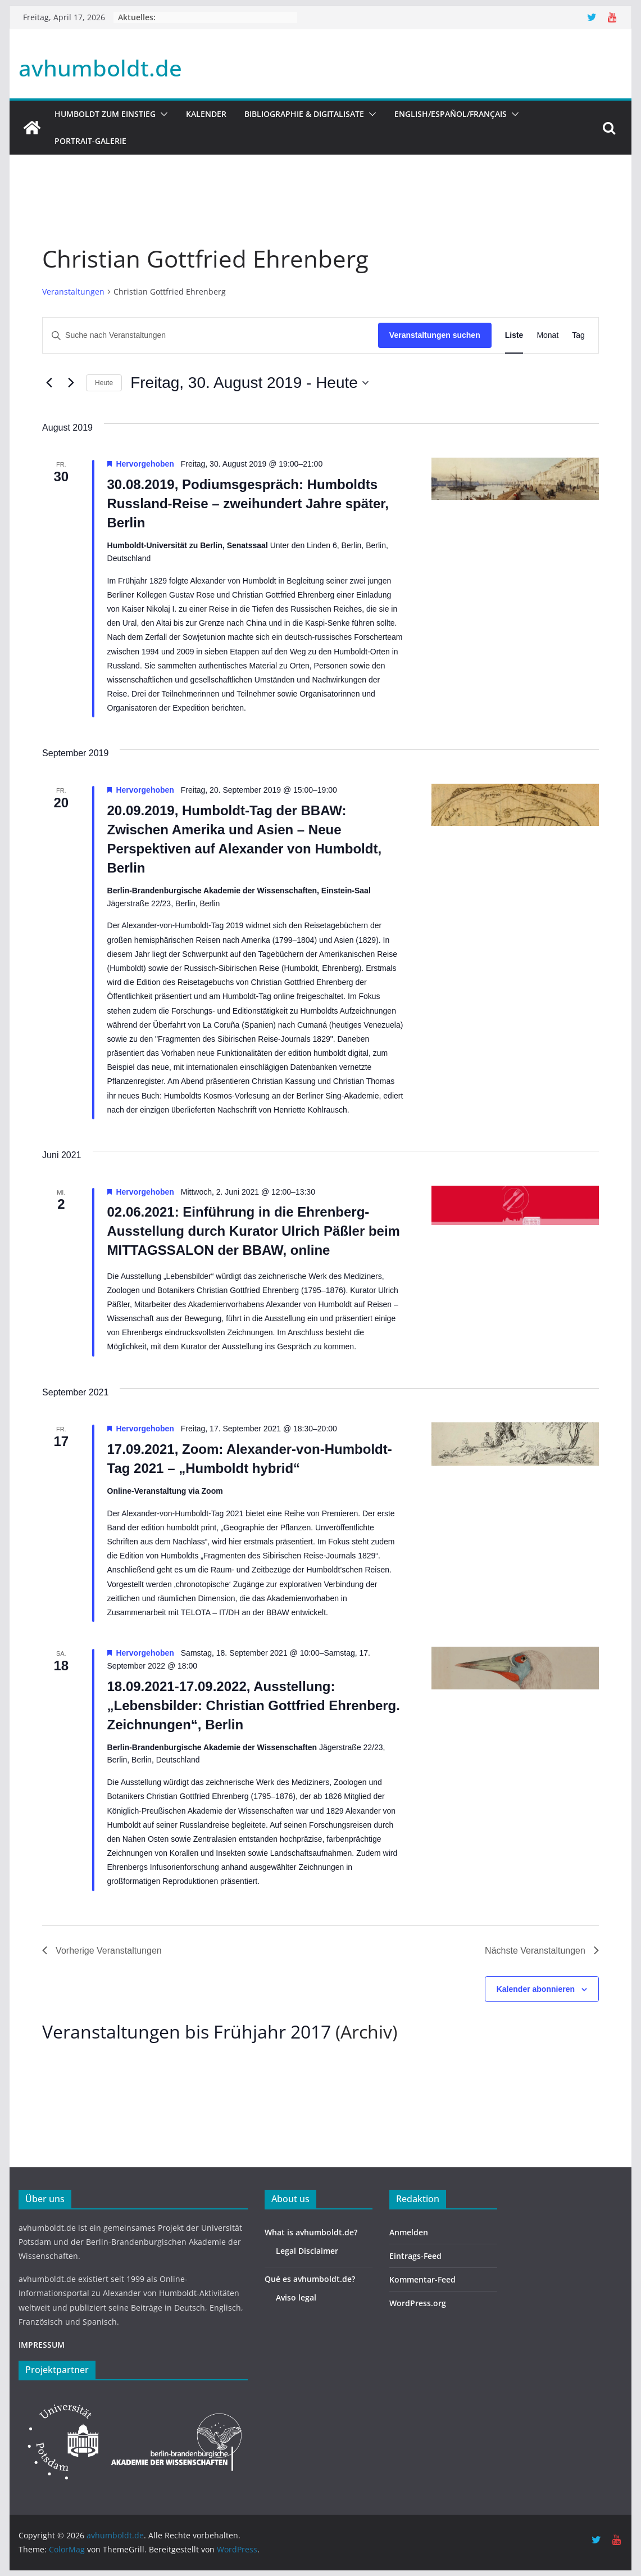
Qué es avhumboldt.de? (310, 2279)
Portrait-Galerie (90, 140)
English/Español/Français (450, 114)
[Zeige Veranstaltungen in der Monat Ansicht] (547, 335)
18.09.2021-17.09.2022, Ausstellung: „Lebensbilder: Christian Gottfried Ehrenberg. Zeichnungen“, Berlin (253, 1705)
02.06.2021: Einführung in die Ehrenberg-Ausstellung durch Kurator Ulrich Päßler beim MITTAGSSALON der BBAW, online (253, 1231)
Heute (104, 383)
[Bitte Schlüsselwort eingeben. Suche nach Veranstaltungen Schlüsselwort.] (210, 335)
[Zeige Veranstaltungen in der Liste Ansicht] (514, 335)
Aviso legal (296, 2297)
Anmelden (408, 2232)
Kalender (206, 114)
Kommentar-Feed (422, 2279)
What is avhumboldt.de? (311, 2232)
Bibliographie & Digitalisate (304, 114)
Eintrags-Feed (415, 2255)
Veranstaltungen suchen (434, 335)
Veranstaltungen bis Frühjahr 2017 (186, 2031)
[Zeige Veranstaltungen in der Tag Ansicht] (578, 335)
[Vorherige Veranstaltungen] (49, 383)
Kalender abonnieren (536, 1989)
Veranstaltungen (73, 291)
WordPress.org (417, 2303)
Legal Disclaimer (307, 2250)
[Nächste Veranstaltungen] (71, 383)
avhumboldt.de (100, 67)
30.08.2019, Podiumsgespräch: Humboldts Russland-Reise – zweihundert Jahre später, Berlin (248, 503)
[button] (162, 114)
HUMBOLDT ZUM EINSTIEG (105, 114)
